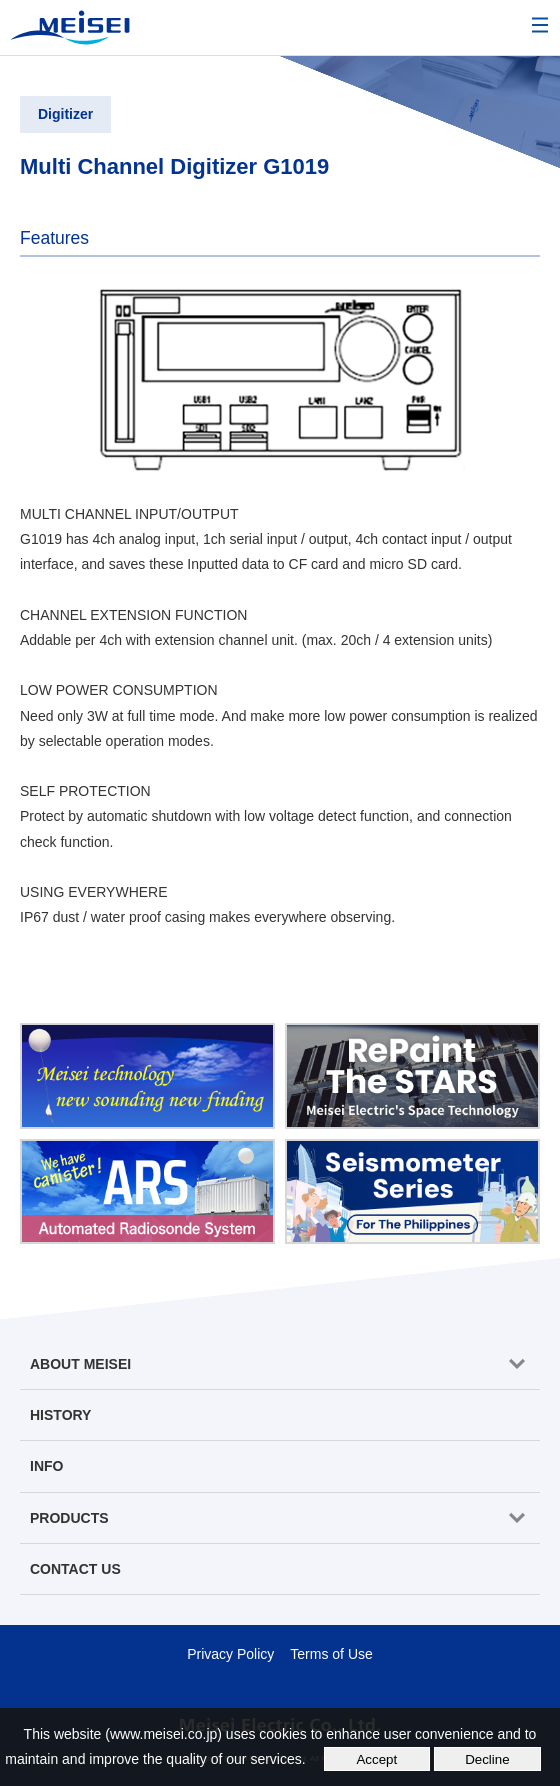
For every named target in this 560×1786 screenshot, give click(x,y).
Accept (376, 1759)
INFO (46, 1466)
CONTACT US (75, 1569)
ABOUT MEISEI (80, 1364)
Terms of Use (331, 1654)
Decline (487, 1759)
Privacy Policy (230, 1654)
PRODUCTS (69, 1518)
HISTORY (60, 1415)
